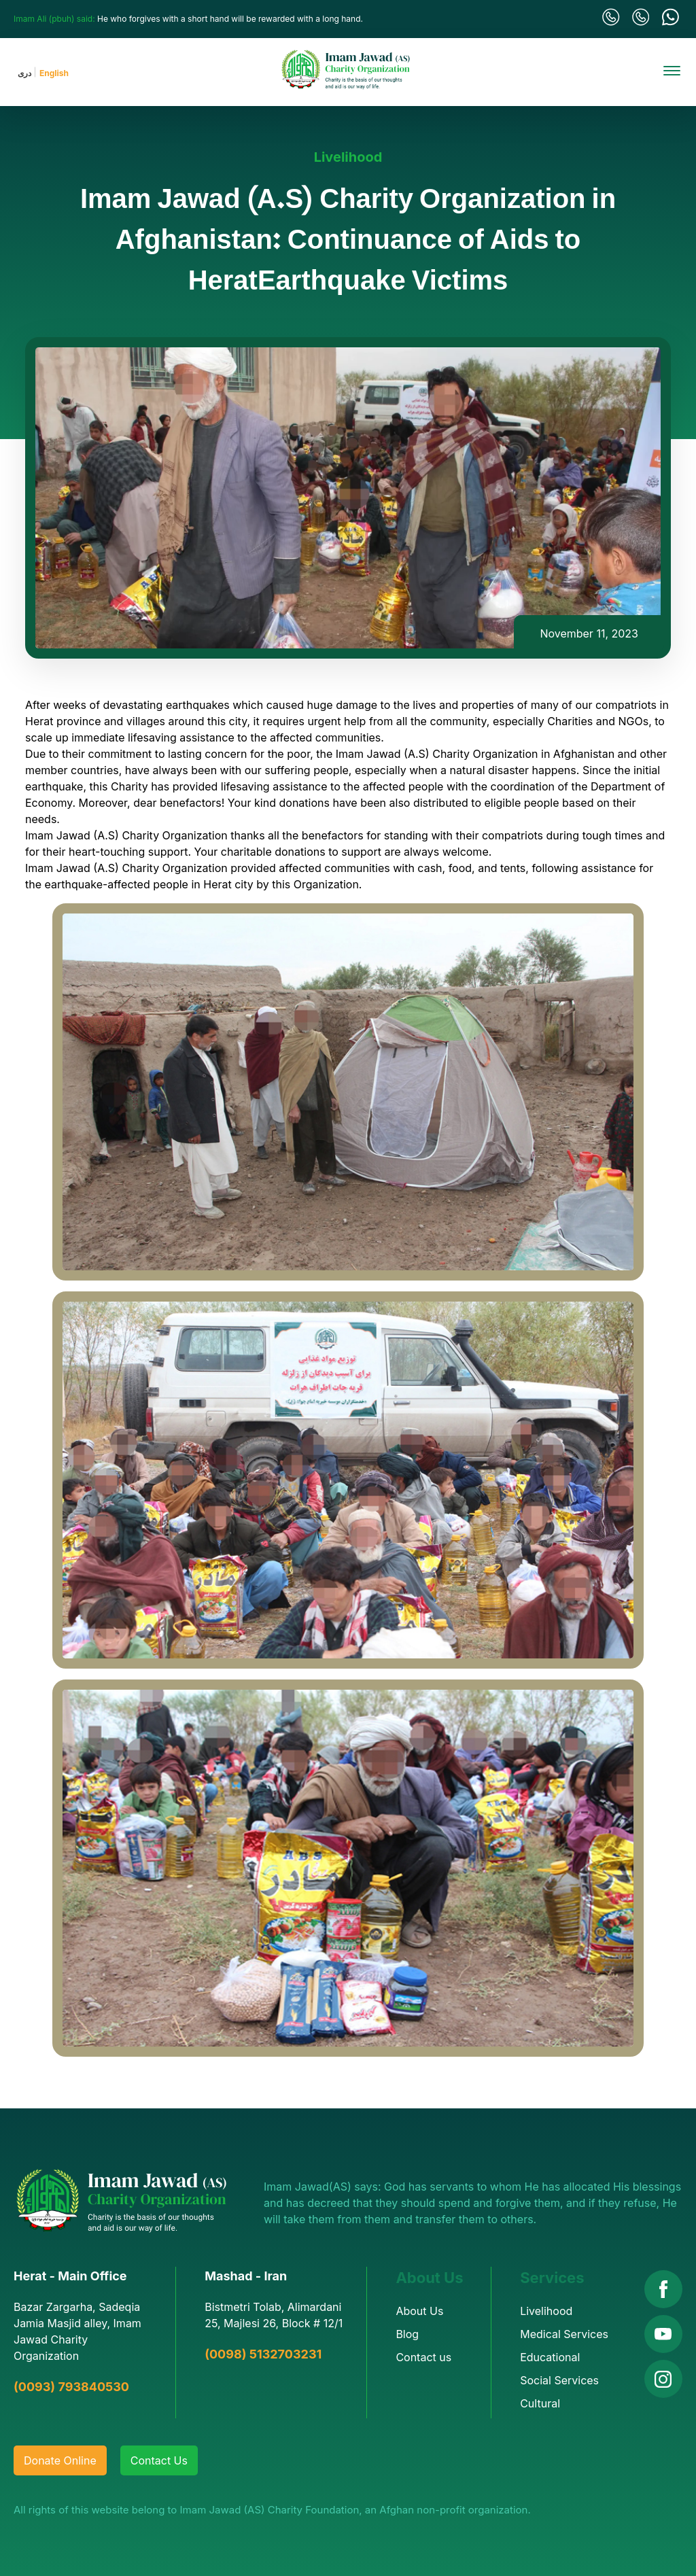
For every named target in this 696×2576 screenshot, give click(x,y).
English (54, 73)
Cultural (540, 2403)
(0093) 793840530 (71, 2387)
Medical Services (564, 2334)
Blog (407, 2334)
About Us (419, 2311)
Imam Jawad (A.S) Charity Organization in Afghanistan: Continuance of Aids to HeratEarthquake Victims (348, 242)
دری (24, 73)
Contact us (423, 2357)
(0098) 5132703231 (263, 2354)
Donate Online (60, 2460)
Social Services (559, 2380)
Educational (550, 2357)
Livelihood (348, 157)
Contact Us (159, 2460)
